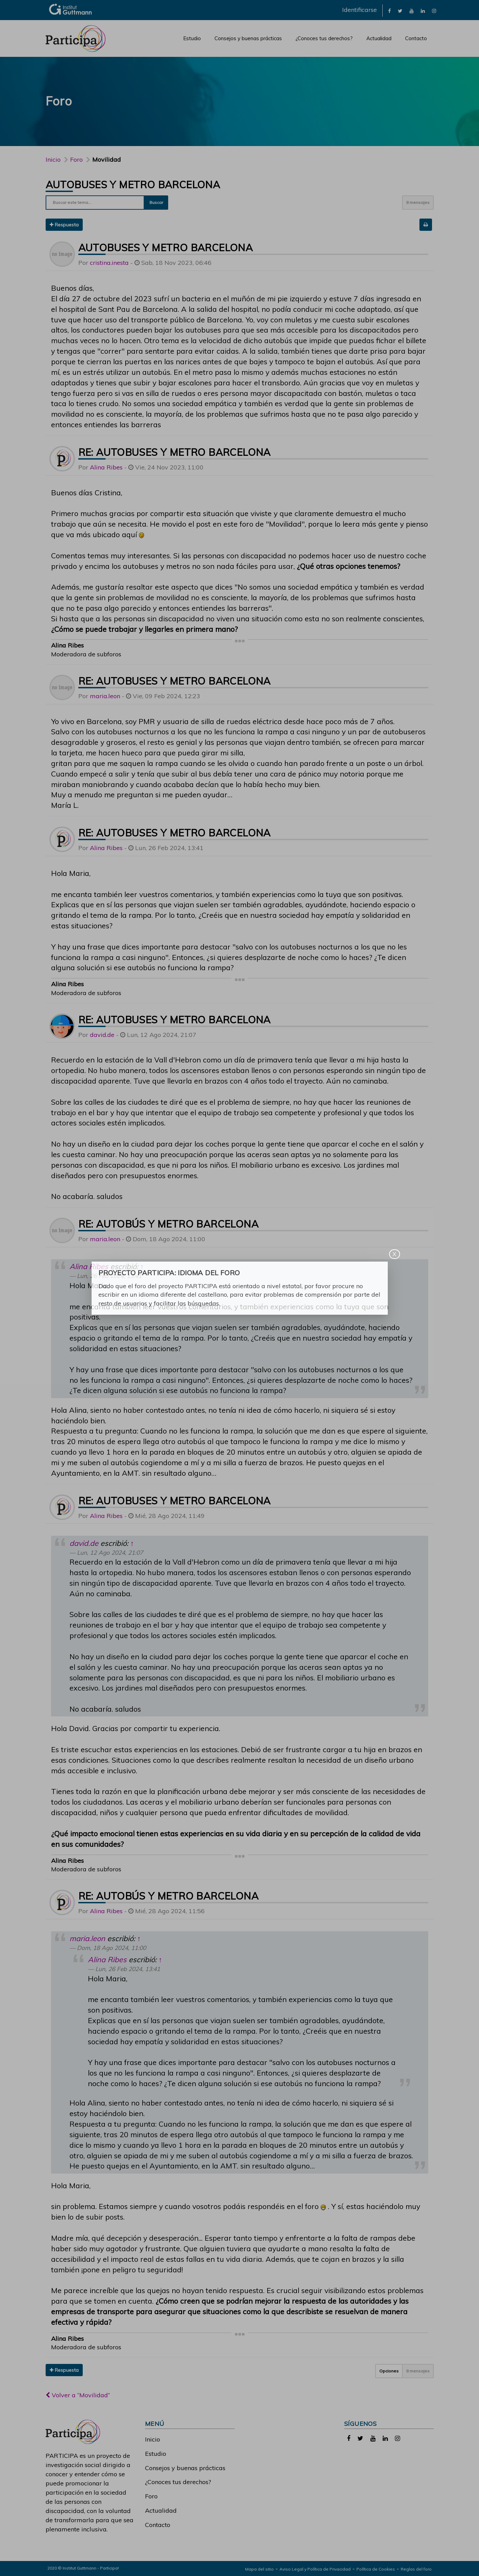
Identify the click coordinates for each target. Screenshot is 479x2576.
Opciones (389, 2370)
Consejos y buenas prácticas (248, 38)
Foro (151, 2496)
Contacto (416, 38)
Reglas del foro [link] (416, 2569)
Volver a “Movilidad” (78, 2395)
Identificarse (359, 10)
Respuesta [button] (64, 225)
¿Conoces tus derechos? (324, 38)
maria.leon (105, 696)
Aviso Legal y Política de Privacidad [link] (315, 2569)
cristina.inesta (109, 263)
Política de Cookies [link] (375, 2569)
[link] (389, 10)
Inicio (53, 159)
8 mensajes (418, 202)
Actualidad (379, 38)
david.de (102, 1035)
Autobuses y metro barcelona (133, 184)
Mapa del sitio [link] (259, 2569)
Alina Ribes (106, 467)
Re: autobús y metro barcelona (168, 1224)
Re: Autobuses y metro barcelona (174, 452)
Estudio (192, 38)
